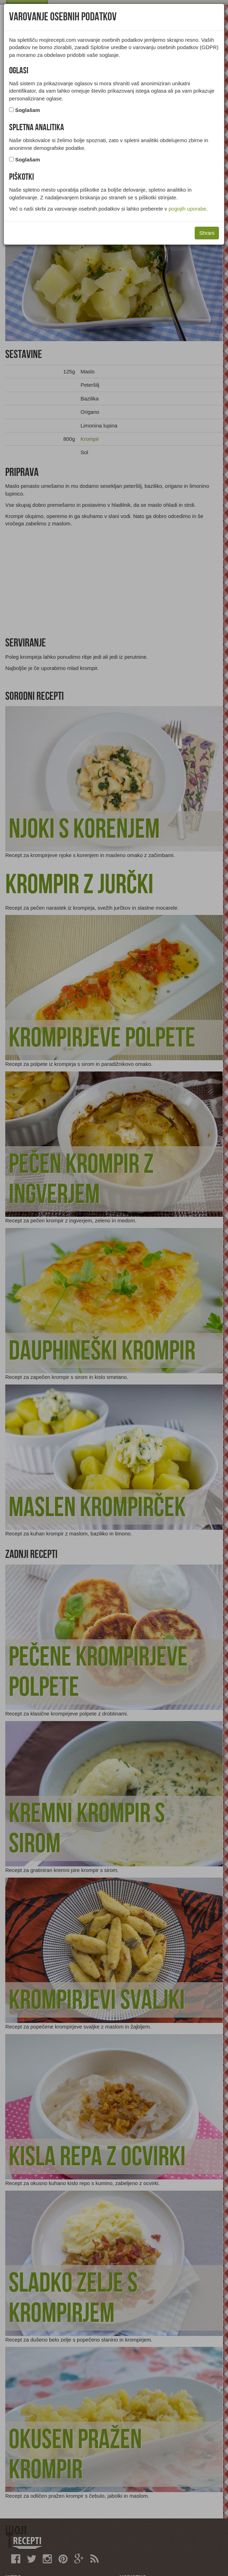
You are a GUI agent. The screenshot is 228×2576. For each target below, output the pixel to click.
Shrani (206, 233)
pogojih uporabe (187, 209)
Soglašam (27, 110)
